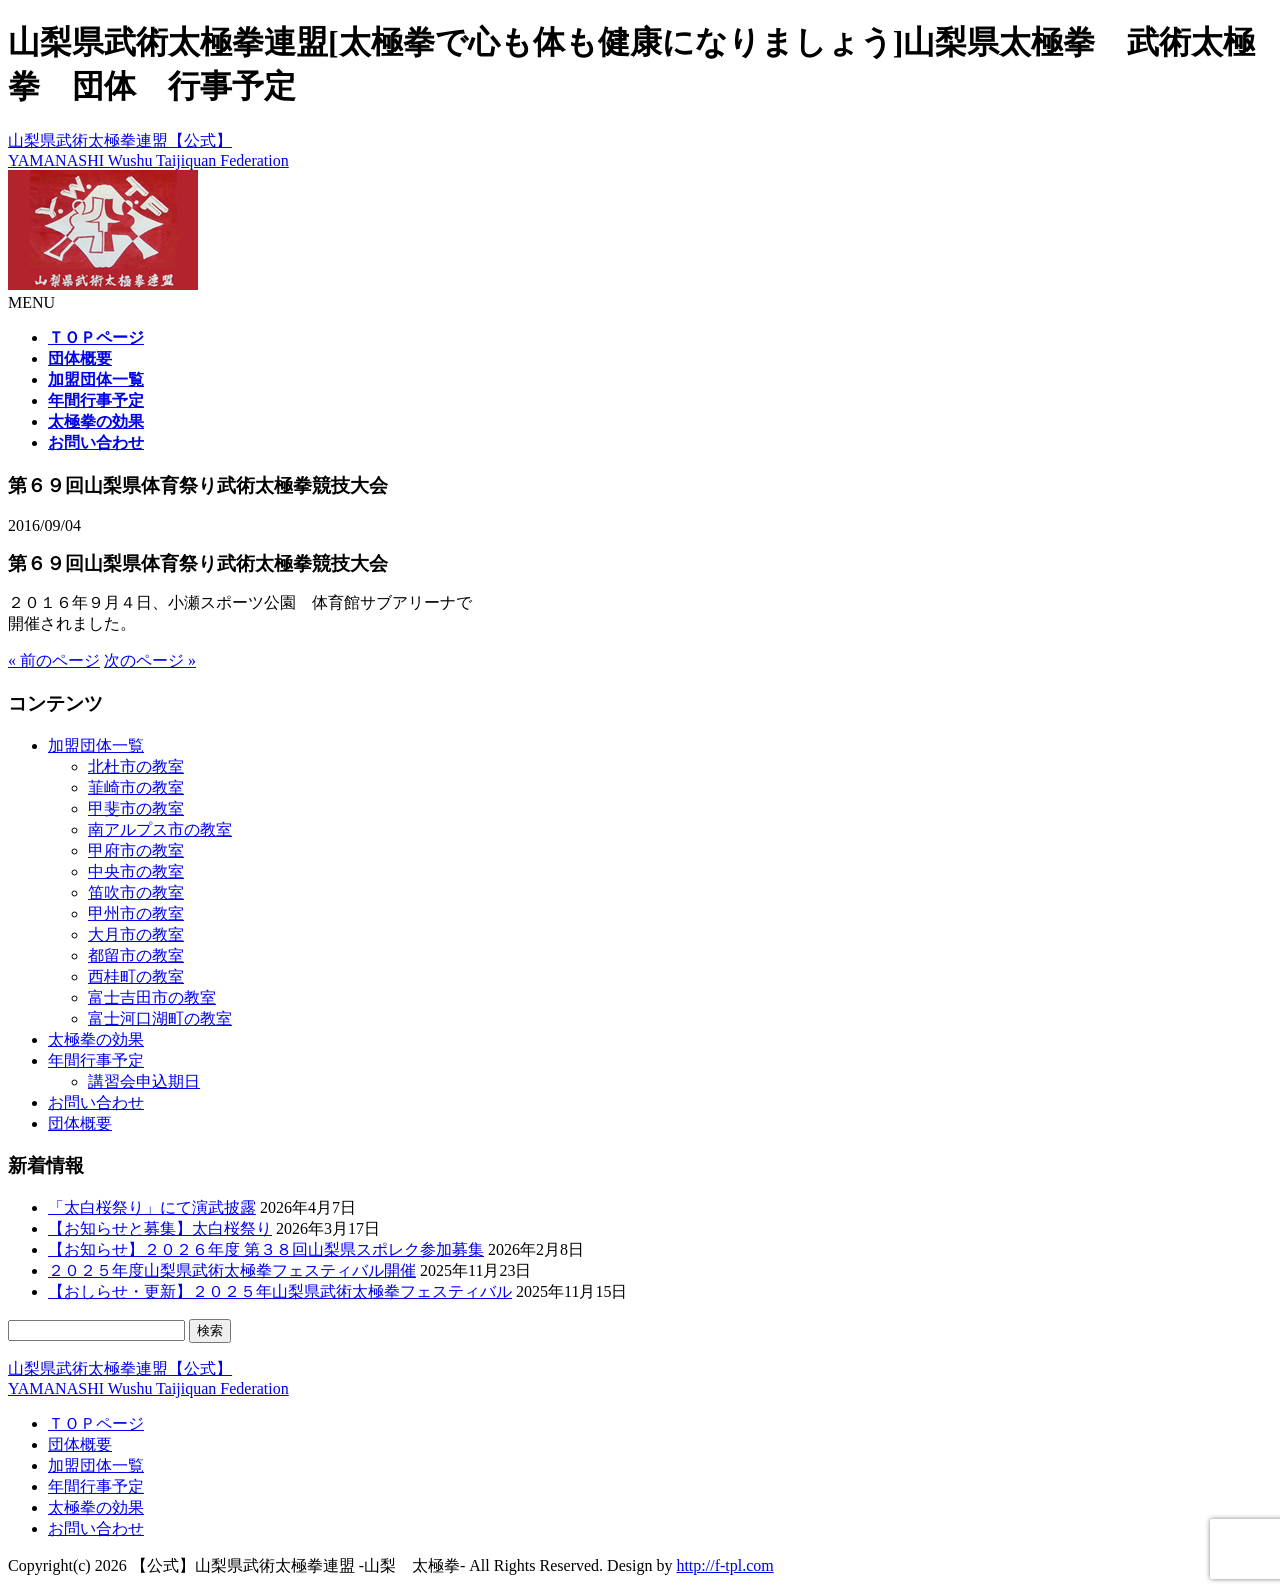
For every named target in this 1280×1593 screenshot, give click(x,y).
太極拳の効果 (96, 1039)
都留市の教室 (136, 955)
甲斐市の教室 (136, 808)
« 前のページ (54, 660)
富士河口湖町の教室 (160, 1018)
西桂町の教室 (136, 976)
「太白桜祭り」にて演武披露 (152, 1207)
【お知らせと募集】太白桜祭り (160, 1228)
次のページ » (150, 660)
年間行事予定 (96, 1060)
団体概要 (80, 1123)
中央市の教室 (136, 871)
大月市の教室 (136, 934)
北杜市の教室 (136, 766)
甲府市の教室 (136, 850)
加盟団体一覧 (96, 745)
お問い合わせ (96, 1102)
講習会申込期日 (144, 1081)
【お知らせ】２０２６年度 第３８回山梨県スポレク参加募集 (266, 1249)
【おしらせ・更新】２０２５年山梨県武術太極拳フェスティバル (280, 1291)
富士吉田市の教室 (152, 997)
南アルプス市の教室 (160, 829)
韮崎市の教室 (136, 787)
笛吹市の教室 (136, 892)
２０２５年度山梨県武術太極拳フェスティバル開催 (232, 1270)
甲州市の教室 (136, 913)
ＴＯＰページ (96, 1423)
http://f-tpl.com (724, 1565)
